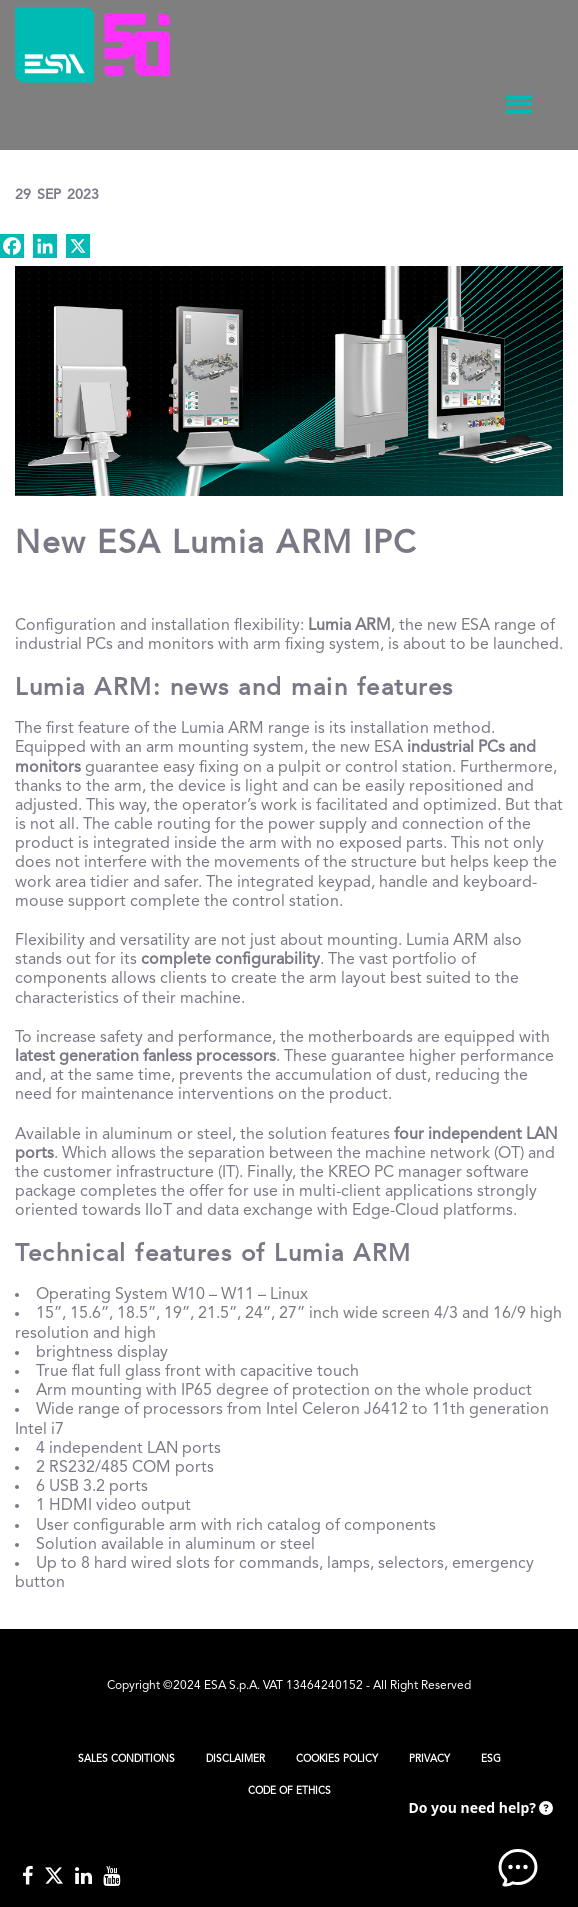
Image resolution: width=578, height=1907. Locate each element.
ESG (491, 1759)
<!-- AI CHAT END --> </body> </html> (478, 1837)
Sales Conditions (126, 1759)
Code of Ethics (289, 1791)
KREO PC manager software (428, 1173)
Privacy (429, 1759)
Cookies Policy (337, 1759)
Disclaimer (235, 1759)
